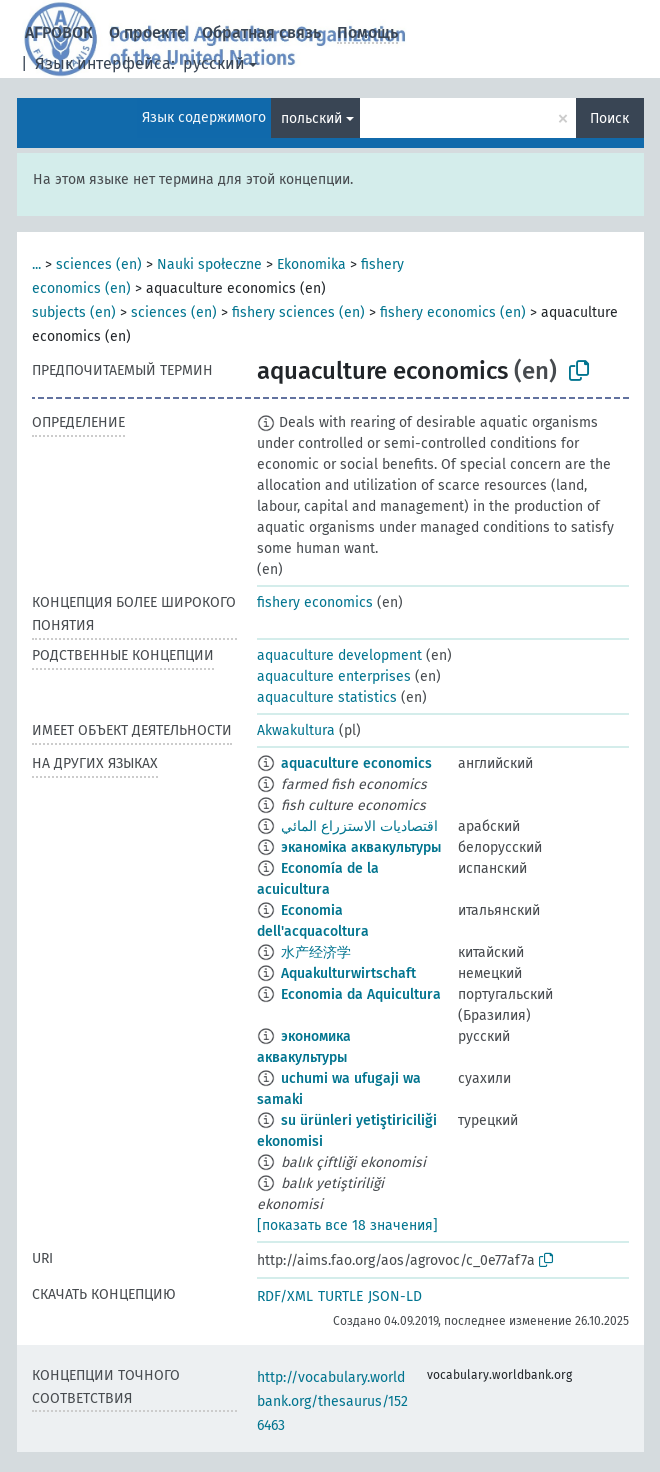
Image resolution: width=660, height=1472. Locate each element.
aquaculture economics (356, 763)
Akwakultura (296, 730)
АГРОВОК (59, 32)
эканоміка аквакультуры (361, 847)
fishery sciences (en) (298, 312)
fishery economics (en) (453, 312)
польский (311, 118)
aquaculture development (339, 655)
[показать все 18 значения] (347, 1225)
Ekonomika (311, 264)
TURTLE (340, 1296)
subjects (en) (74, 312)
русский (214, 63)
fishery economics (315, 602)
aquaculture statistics (327, 697)
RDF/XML (285, 1296)
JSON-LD (395, 1296)
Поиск (609, 118)
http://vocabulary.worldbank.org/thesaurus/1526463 (332, 1401)
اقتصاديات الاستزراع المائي (359, 826)
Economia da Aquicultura (361, 994)
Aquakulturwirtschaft (348, 973)
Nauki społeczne (209, 264)
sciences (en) (99, 264)
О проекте (147, 32)
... (36, 264)
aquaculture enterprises (334, 676)
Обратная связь (261, 32)
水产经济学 (316, 952)
